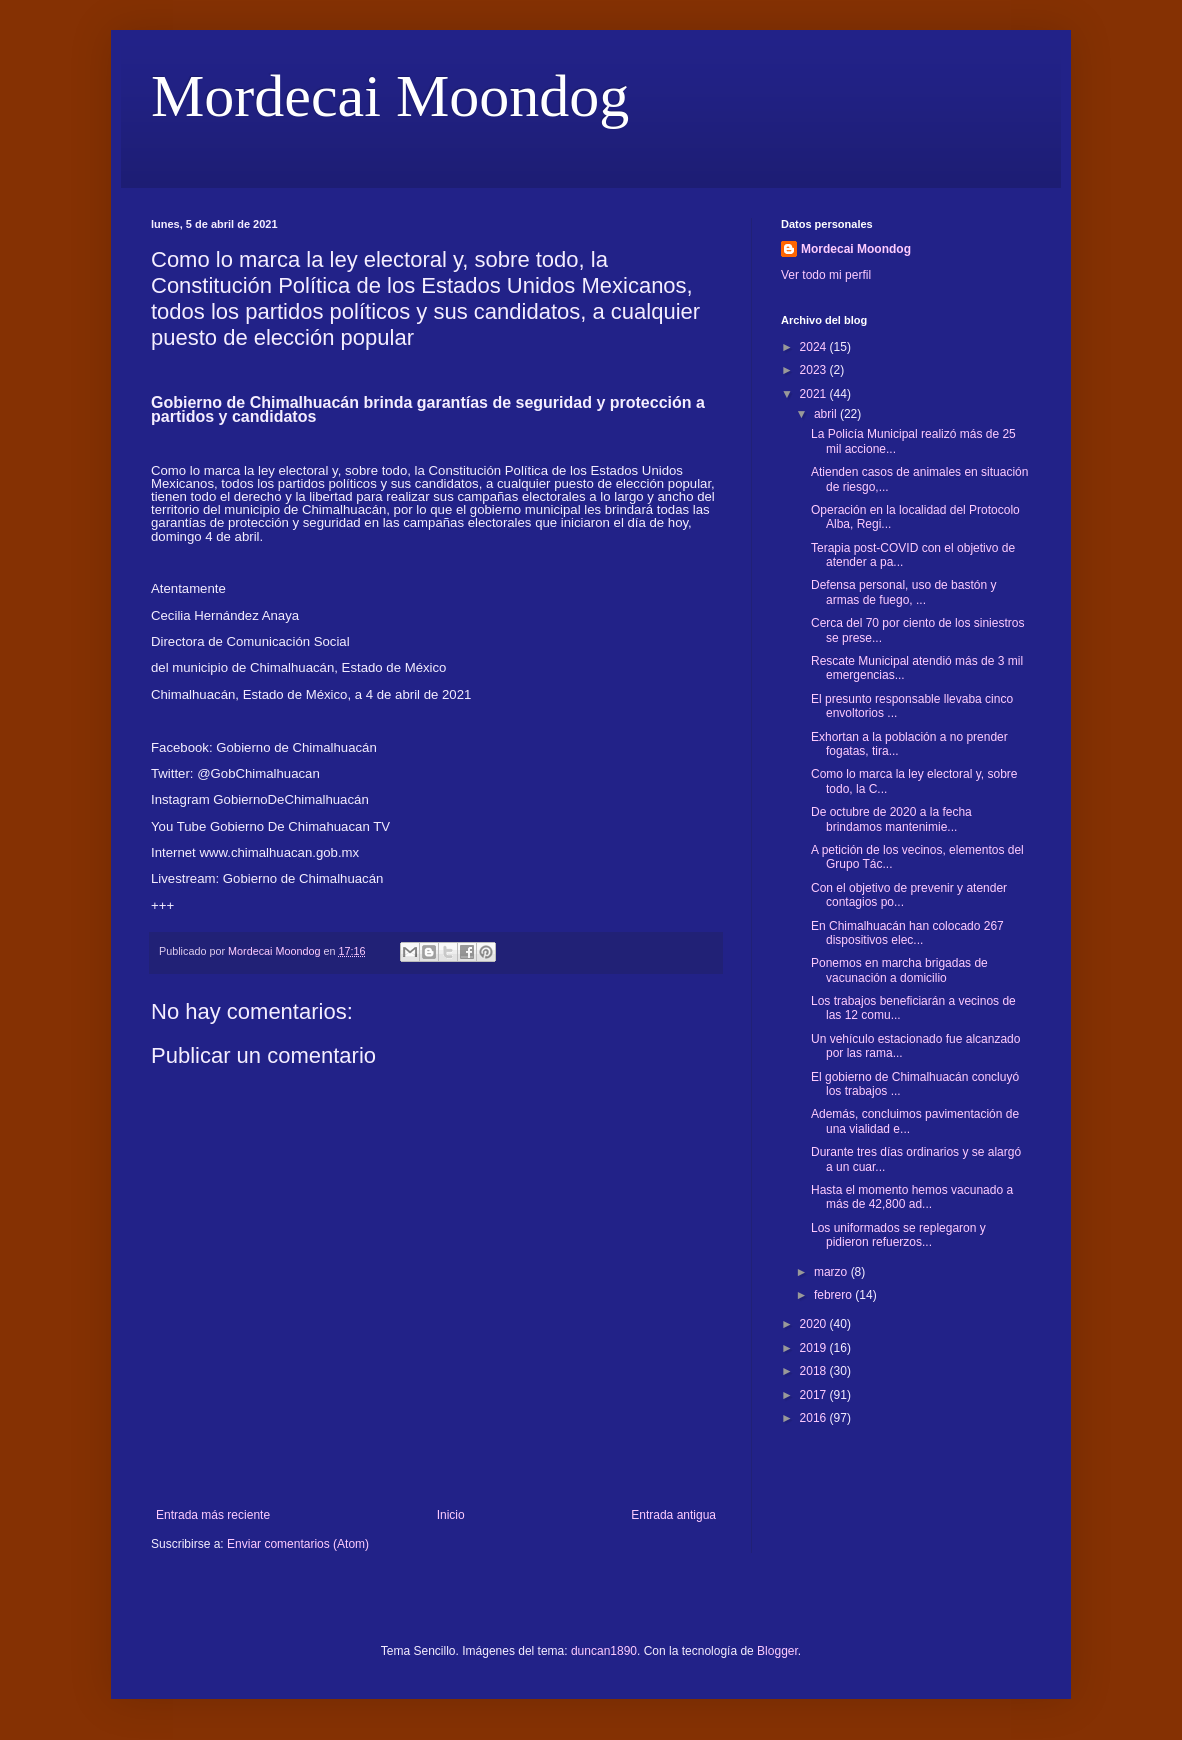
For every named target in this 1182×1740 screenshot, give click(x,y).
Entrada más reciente (213, 1515)
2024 (815, 347)
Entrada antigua (673, 1515)
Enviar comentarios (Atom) (298, 1544)
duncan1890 (604, 1651)
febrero (834, 1295)
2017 (815, 1395)
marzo (832, 1272)
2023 (815, 370)
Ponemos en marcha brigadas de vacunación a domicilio (899, 970)
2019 (815, 1348)
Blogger (777, 1651)
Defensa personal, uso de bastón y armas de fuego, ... (903, 592)
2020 (815, 1324)
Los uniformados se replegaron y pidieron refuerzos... (898, 1235)
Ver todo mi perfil (826, 275)
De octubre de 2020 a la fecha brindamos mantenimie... (891, 819)
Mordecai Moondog (390, 96)
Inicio (451, 1515)
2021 (815, 394)
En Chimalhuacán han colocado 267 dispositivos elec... (907, 933)
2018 (815, 1371)
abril (827, 414)
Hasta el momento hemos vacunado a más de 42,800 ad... (912, 1197)
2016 (815, 1418)
